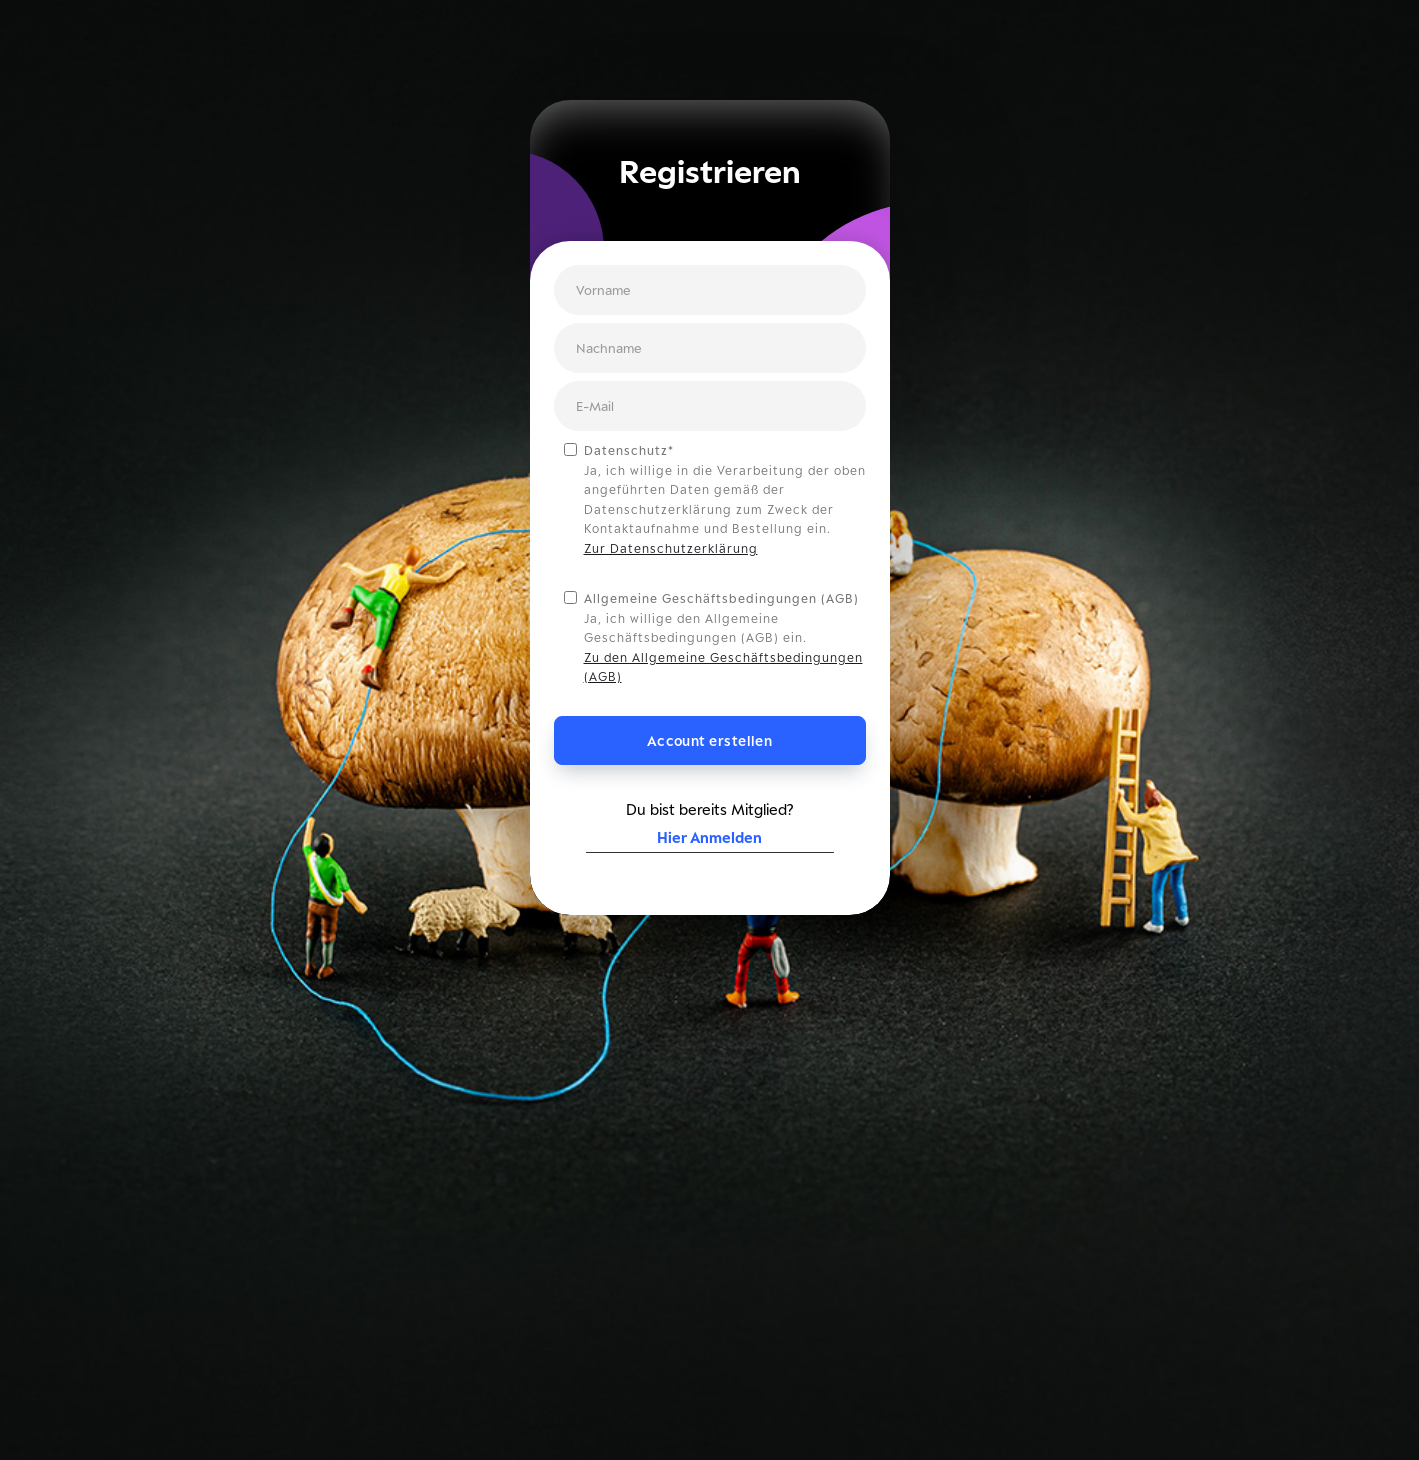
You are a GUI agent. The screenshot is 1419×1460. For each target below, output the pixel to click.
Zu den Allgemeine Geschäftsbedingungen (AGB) (723, 667)
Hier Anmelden (709, 837)
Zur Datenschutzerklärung (671, 548)
